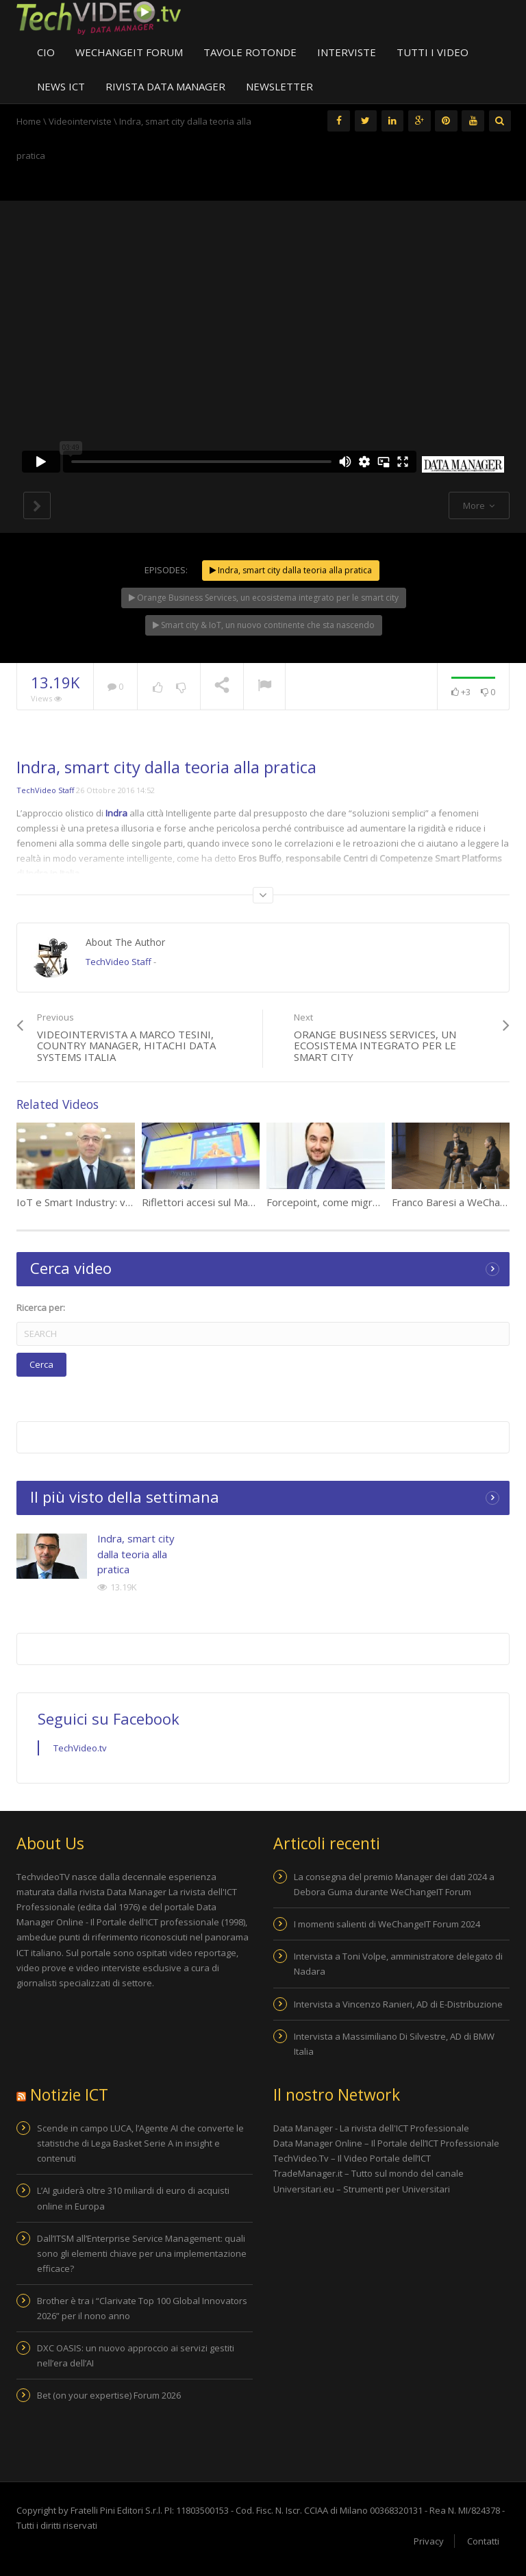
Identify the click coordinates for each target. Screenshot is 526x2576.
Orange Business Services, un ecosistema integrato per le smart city (264, 597)
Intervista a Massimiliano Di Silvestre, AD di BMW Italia (394, 2044)
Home (28, 121)
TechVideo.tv (80, 1748)
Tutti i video (432, 52)
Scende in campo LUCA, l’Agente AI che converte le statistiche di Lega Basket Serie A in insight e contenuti (140, 2143)
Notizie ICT (69, 2094)
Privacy (429, 2541)
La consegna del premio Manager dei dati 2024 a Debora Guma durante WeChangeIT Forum (394, 1884)
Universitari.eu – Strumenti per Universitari (361, 2189)
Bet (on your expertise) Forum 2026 (109, 2395)
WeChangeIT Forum (129, 52)
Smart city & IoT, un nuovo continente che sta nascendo (264, 625)
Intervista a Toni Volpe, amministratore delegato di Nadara (398, 1963)
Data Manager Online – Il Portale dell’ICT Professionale (386, 2143)
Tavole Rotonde (250, 52)
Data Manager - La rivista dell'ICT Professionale (371, 2128)
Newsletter (279, 86)
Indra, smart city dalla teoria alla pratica (291, 570)
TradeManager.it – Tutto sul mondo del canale (369, 2173)
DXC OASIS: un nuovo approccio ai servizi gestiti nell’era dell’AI (135, 2355)
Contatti (483, 2541)
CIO (46, 52)
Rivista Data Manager (165, 86)
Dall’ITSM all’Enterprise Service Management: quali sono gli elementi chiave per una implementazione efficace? (142, 2253)
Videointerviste (80, 121)
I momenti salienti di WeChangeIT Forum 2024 (387, 1924)
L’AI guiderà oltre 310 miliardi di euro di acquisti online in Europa (133, 2198)
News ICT (61, 86)
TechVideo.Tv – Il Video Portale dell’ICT (353, 2158)
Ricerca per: (40, 1307)
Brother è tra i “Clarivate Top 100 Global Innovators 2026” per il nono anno (142, 2308)
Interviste (346, 52)
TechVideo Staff (45, 790)
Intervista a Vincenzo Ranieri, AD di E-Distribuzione (398, 2004)
